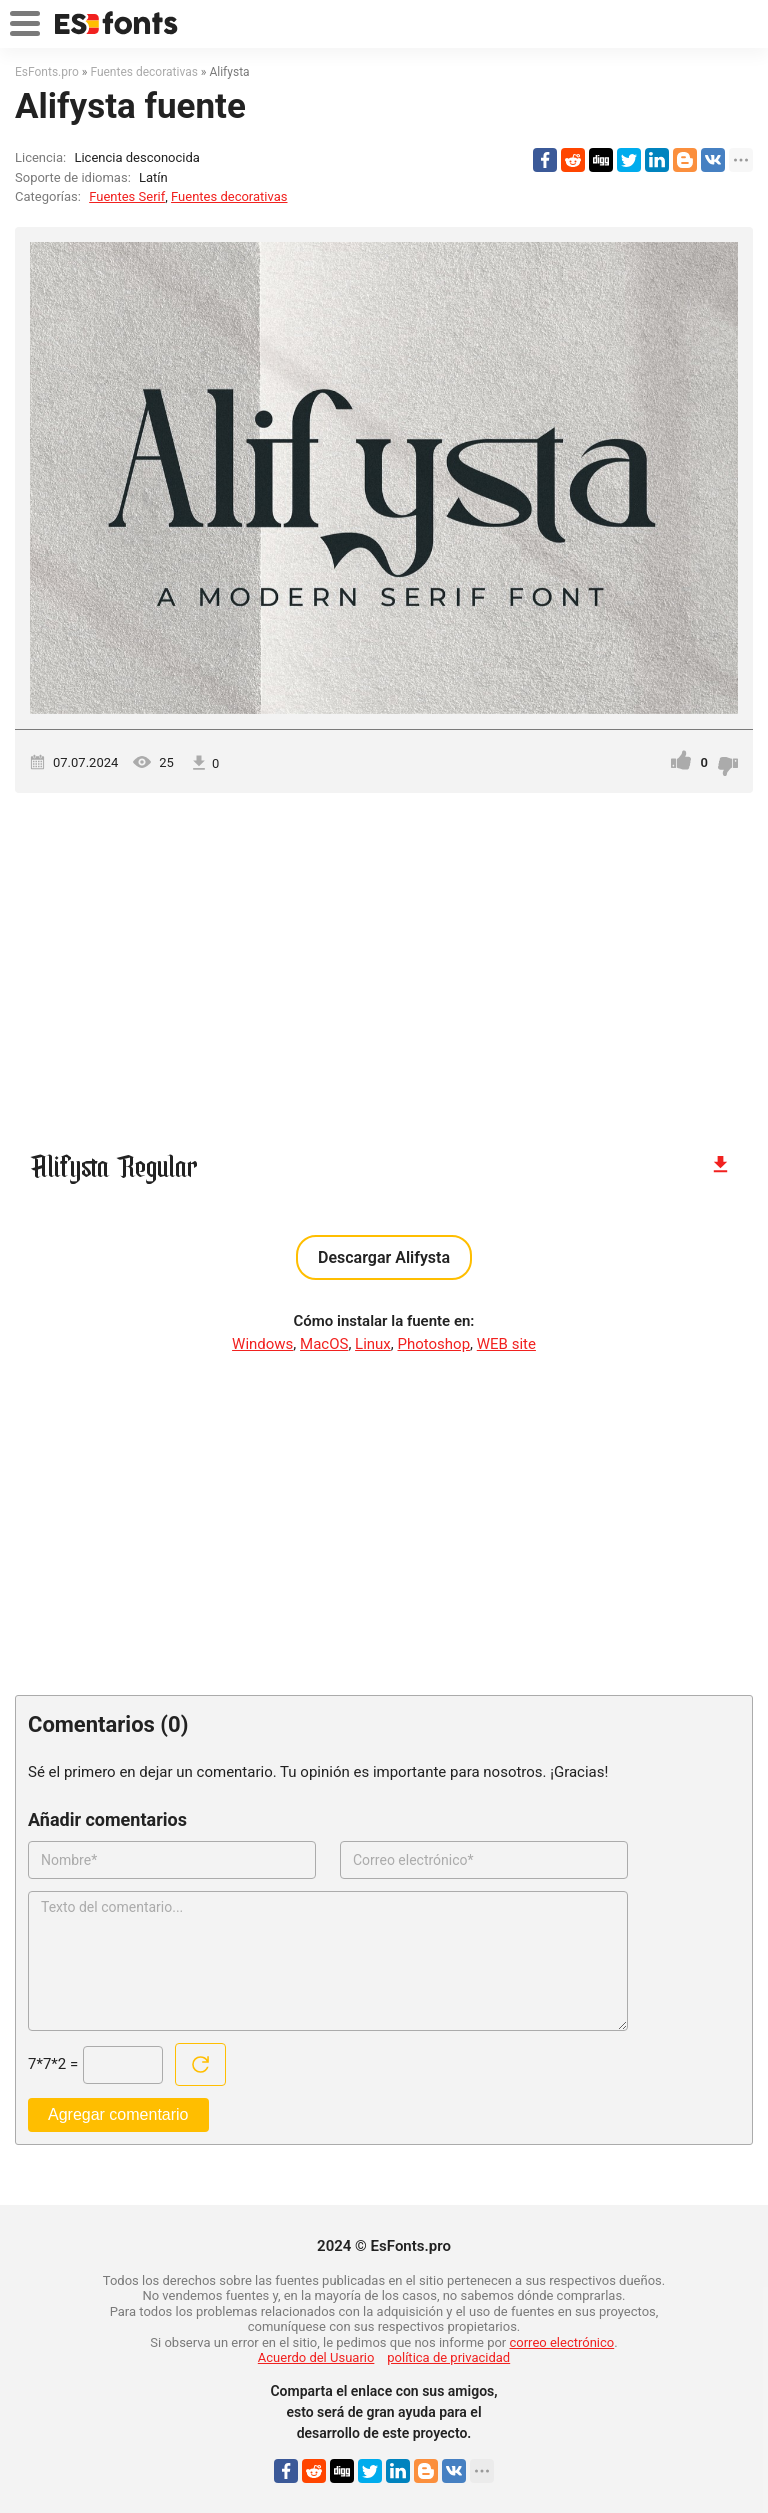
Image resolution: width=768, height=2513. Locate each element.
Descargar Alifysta (384, 1257)
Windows (262, 1344)
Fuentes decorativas (229, 196)
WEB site (506, 1344)
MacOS (324, 1344)
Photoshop (434, 1344)
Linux (373, 1344)
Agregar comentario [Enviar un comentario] (118, 2114)
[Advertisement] (384, 963)
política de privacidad (448, 2357)
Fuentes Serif (127, 196)
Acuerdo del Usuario (316, 2357)
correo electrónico (562, 2342)
